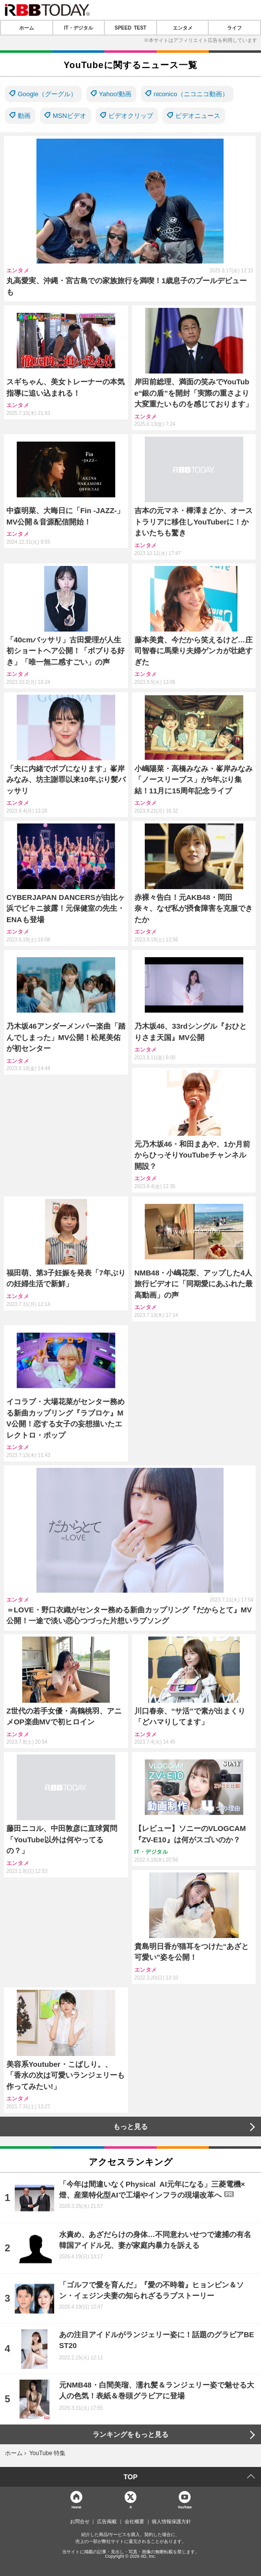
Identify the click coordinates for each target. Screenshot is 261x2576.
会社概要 (134, 2521)
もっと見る (130, 2126)
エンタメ (183, 27)
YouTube (185, 2506)
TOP (131, 2477)
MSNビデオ (69, 115)
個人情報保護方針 (171, 2521)
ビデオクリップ (130, 115)
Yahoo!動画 (115, 94)
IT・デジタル (78, 27)
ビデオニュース (197, 115)
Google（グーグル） (47, 94)
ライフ (234, 27)
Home (76, 2506)
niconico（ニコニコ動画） (191, 94)
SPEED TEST (130, 27)
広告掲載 (107, 2521)
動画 (24, 115)
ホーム (26, 27)
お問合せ (80, 2521)
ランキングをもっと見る (130, 2434)
